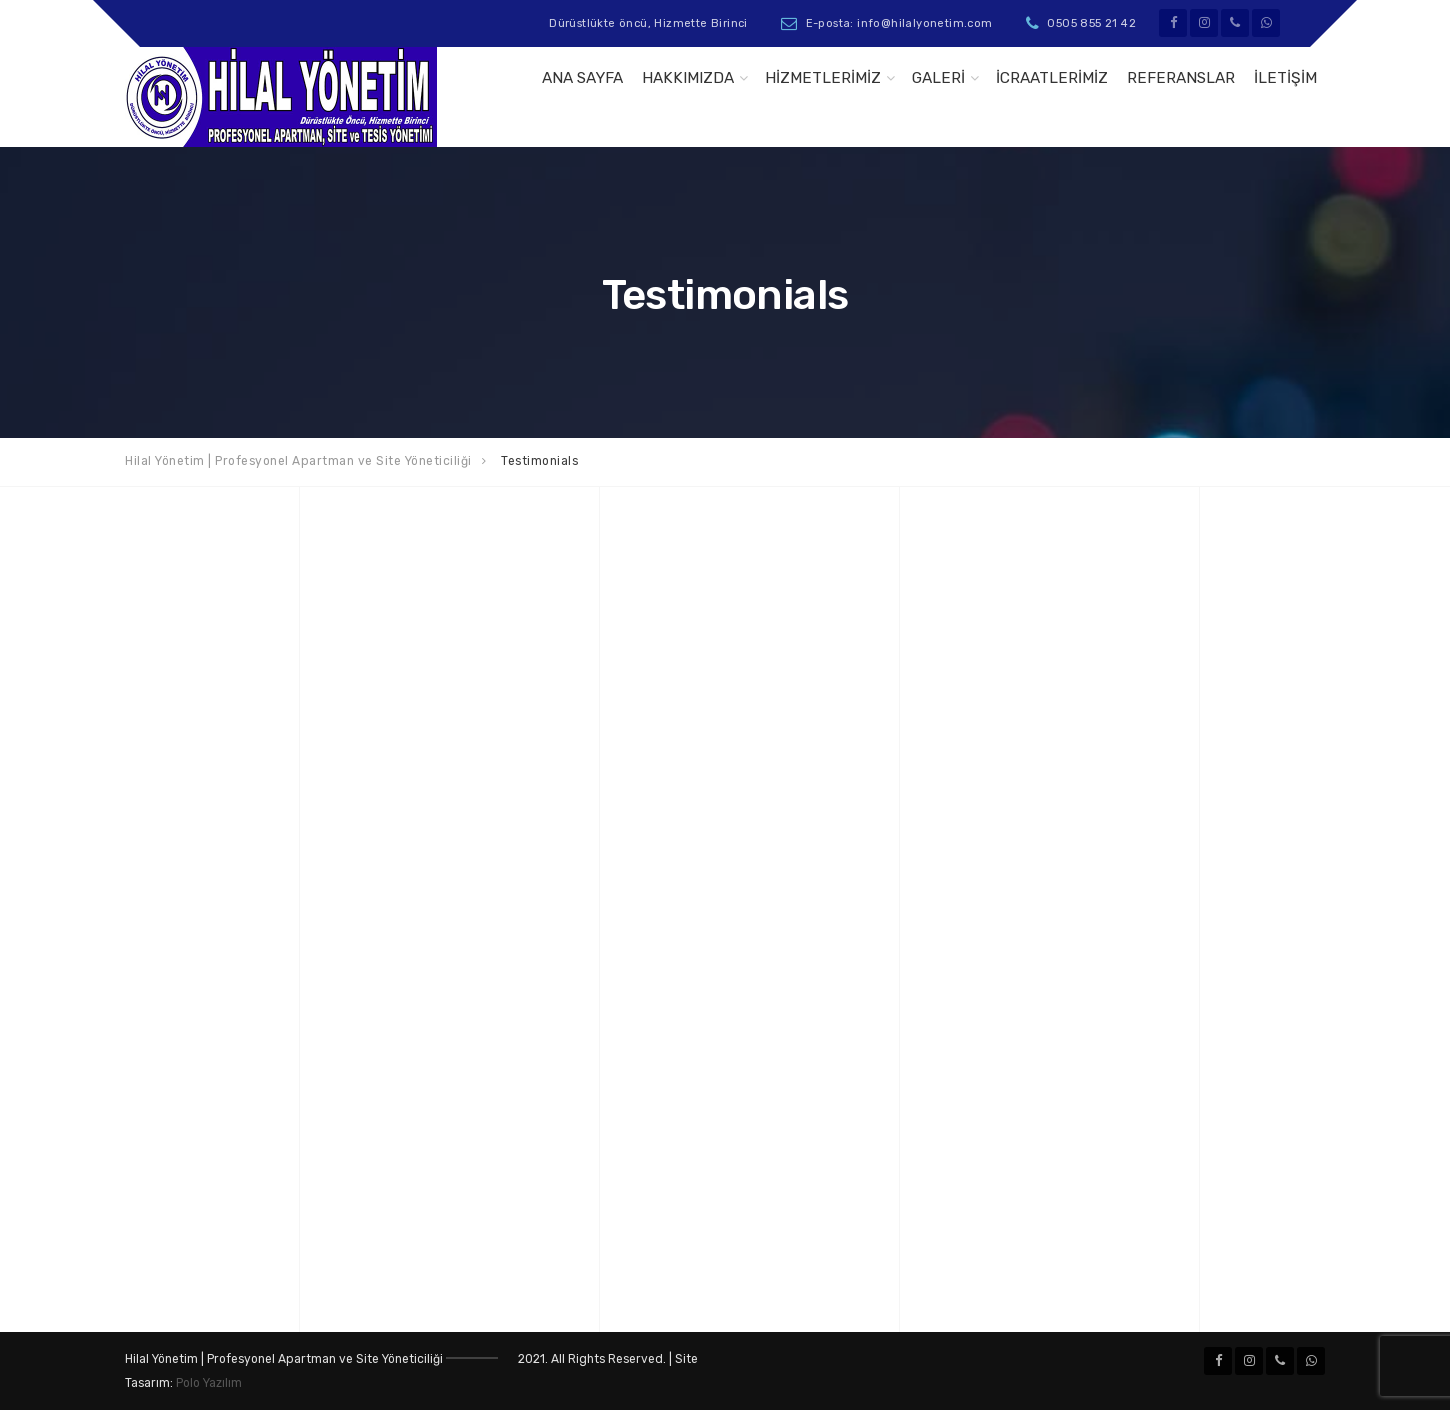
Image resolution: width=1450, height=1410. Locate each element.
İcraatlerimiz (1052, 78)
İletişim (1285, 78)
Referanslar (1181, 78)
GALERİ (938, 78)
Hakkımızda (688, 78)
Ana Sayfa (582, 78)
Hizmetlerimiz (823, 78)
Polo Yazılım (209, 1383)
